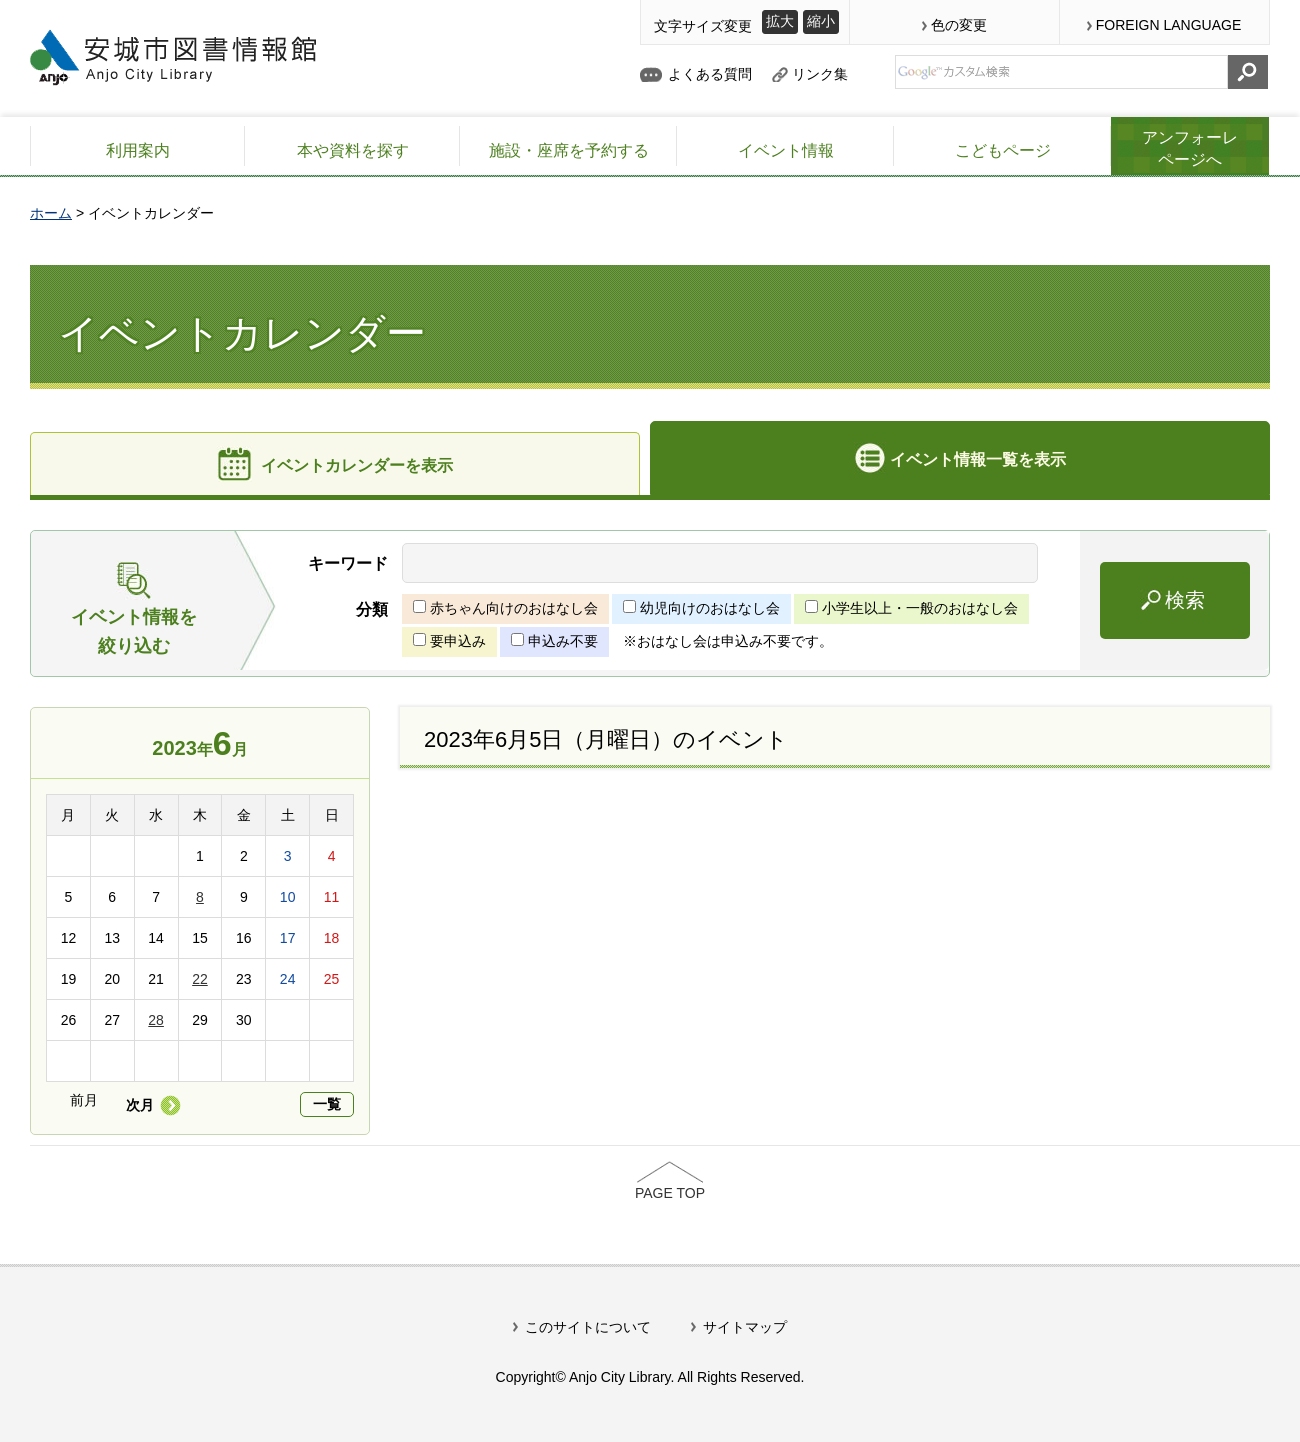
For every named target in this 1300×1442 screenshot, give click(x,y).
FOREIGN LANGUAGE (1168, 25)
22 (200, 979)
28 (156, 1020)
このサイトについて (588, 1327)
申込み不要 (563, 641)
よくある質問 (710, 74)
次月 (140, 1105)
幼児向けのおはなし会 (710, 608)
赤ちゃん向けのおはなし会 (514, 608)
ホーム (51, 213)
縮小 (821, 21)
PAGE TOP (670, 1193)
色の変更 (959, 25)
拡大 (780, 21)
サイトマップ (745, 1327)
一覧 (327, 1104)
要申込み (458, 641)
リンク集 (820, 74)
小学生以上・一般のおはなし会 (920, 608)
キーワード (348, 563)
